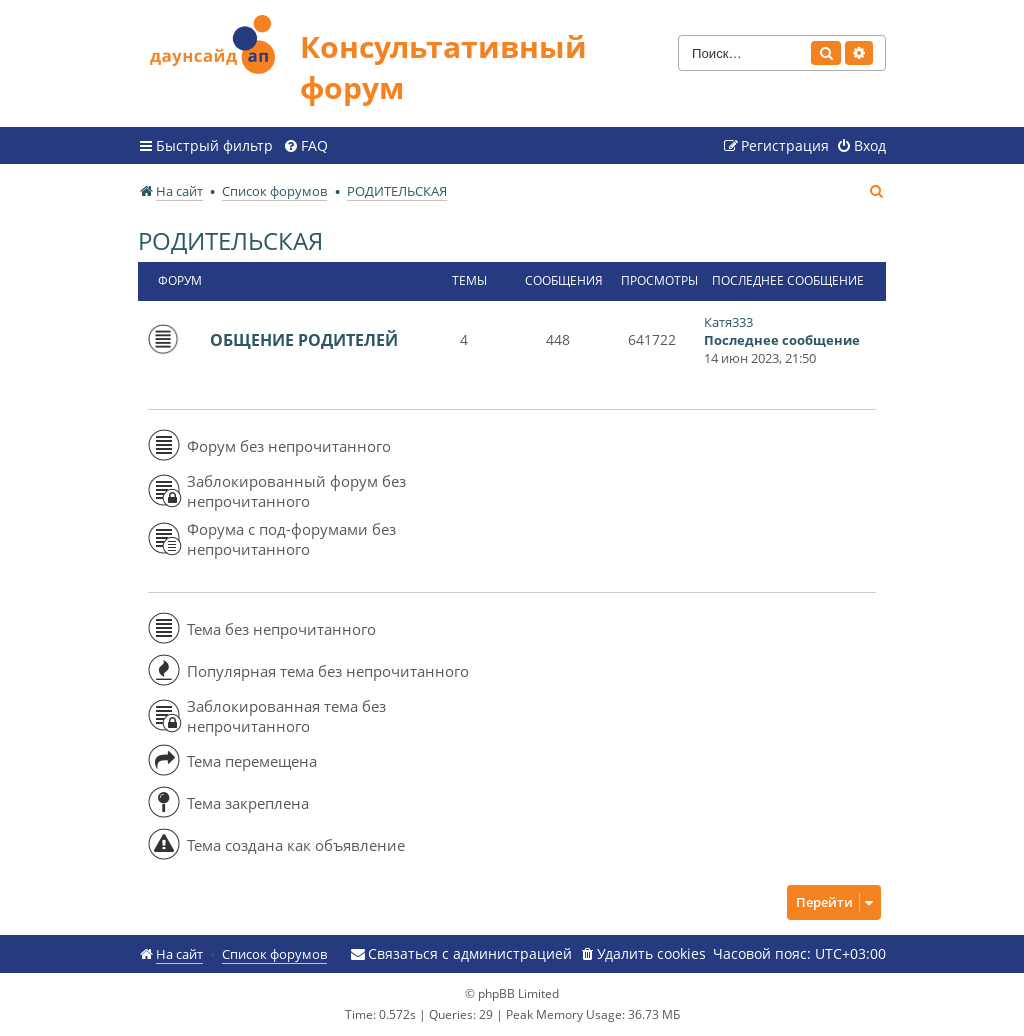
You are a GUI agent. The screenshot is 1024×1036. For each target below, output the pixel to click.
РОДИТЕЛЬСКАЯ (230, 240)
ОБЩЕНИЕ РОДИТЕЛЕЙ (304, 340)
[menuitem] (305, 146)
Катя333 (728, 322)
